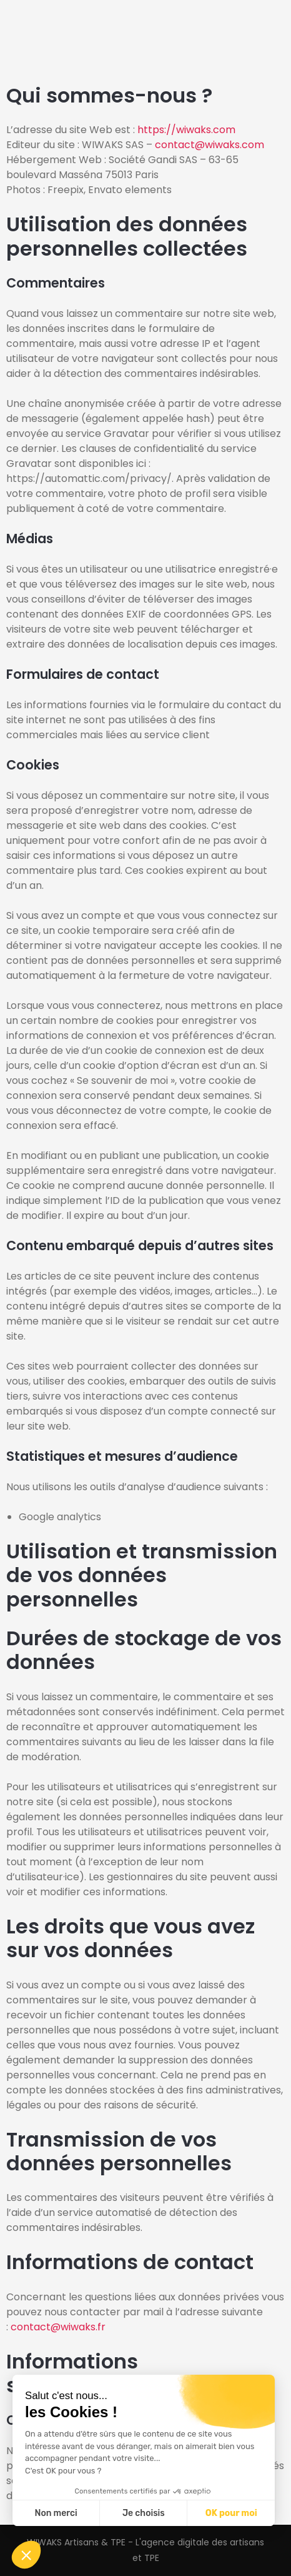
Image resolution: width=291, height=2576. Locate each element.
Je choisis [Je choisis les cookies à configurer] (143, 2513)
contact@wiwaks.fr (58, 2327)
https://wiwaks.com (186, 130)
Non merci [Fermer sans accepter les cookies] (55, 2513)
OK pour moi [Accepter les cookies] (231, 2513)
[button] (26, 2555)
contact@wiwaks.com (209, 145)
